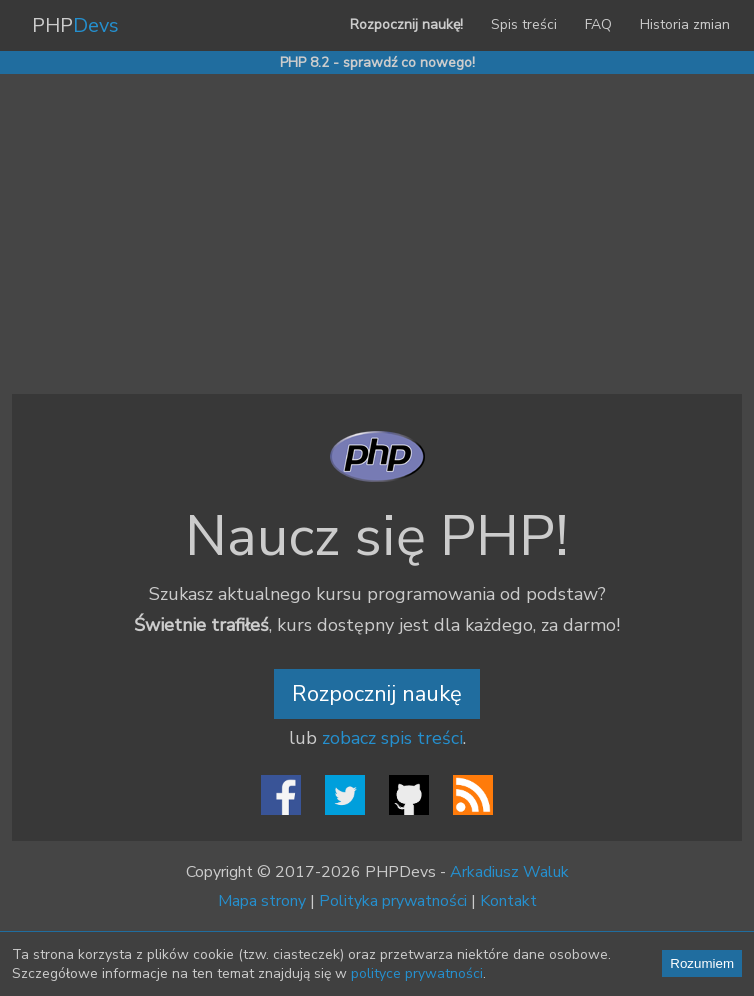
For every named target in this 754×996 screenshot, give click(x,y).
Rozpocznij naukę (377, 694)
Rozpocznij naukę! (406, 24)
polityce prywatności (417, 973)
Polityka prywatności (393, 901)
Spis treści (524, 24)
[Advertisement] (377, 234)
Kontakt (508, 901)
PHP (75, 25)
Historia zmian (685, 24)
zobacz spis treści (392, 738)
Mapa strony (262, 901)
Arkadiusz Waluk (509, 872)
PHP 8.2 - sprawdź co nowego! (377, 62)
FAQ (598, 24)
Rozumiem (702, 963)
